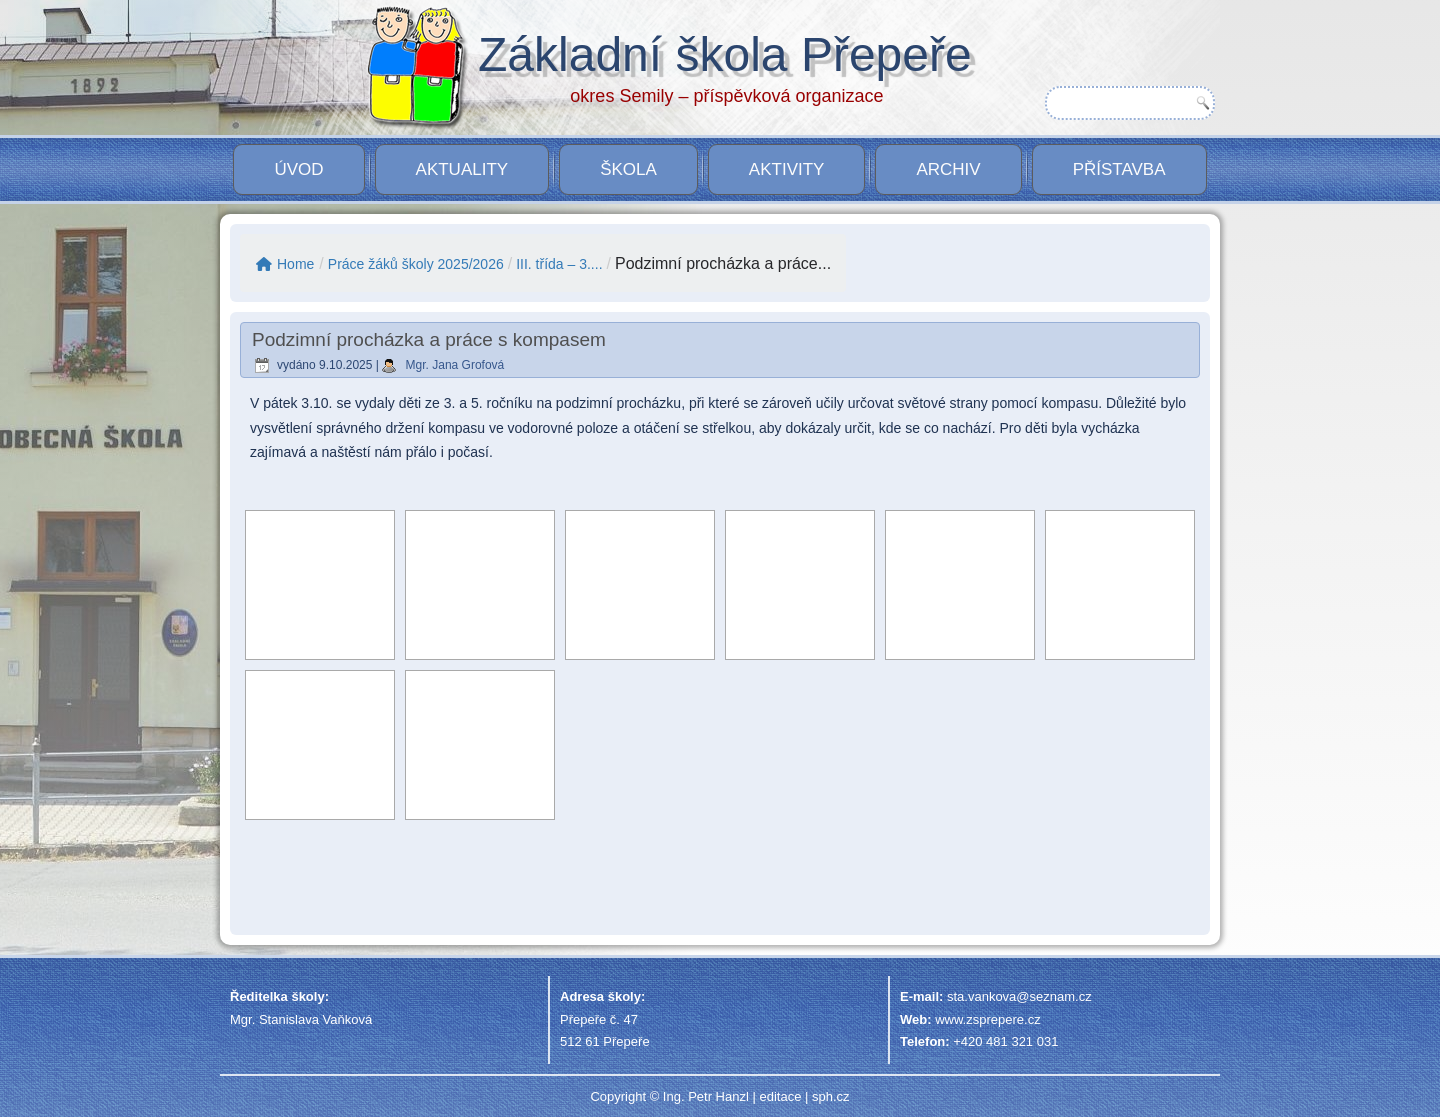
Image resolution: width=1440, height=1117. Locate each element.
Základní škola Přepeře (725, 54)
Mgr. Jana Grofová (455, 365)
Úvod (298, 169)
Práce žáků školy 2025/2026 (416, 264)
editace (780, 1096)
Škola (628, 169)
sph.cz (831, 1096)
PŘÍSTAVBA (1119, 169)
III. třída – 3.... (559, 264)
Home (285, 264)
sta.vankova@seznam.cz (1019, 996)
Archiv (948, 169)
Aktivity (787, 169)
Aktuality (462, 169)
